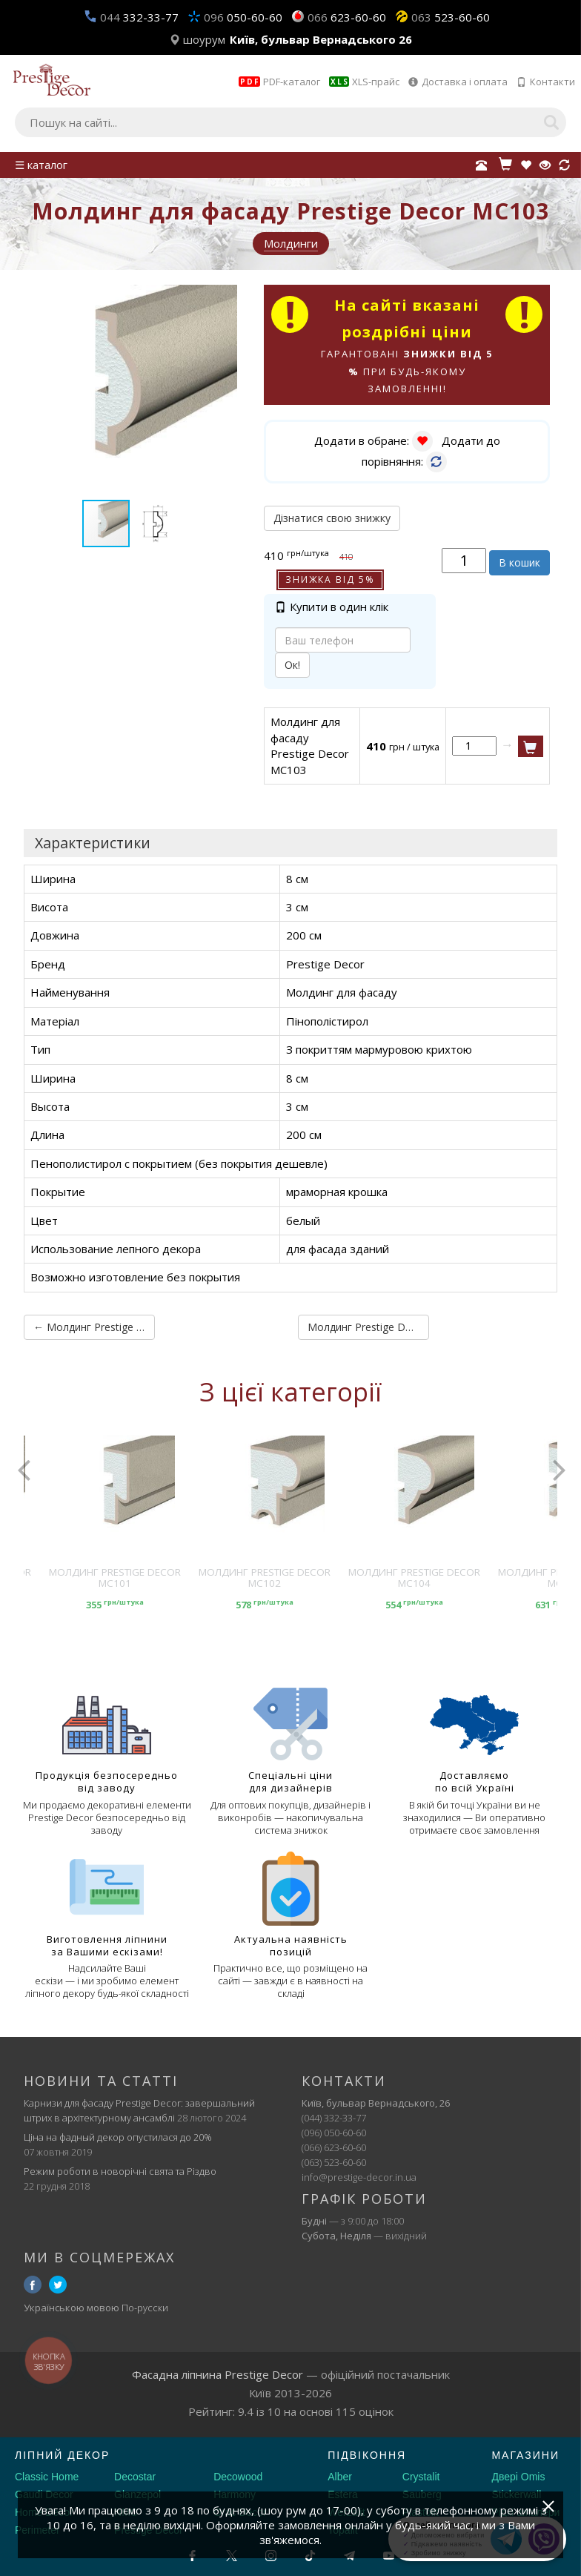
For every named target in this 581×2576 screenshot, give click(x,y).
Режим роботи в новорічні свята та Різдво (120, 2170)
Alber (340, 2477)
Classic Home (47, 2477)
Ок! (292, 665)
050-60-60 (243, 17)
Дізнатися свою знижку (332, 519)
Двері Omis (518, 2477)
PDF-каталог (279, 81)
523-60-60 (450, 17)
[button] (224, 298)
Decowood (237, 2477)
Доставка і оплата (458, 81)
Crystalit (421, 2477)
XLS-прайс (364, 81)
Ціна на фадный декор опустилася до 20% (118, 2136)
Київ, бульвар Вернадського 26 (321, 39)
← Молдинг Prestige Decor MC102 (90, 1327)
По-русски (145, 2307)
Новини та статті (101, 2081)
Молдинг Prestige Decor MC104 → (365, 1327)
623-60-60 (347, 17)
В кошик (519, 563)
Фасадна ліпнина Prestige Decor (217, 2374)
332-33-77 (139, 17)
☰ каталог (41, 164)
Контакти (546, 81)
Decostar (135, 2477)
